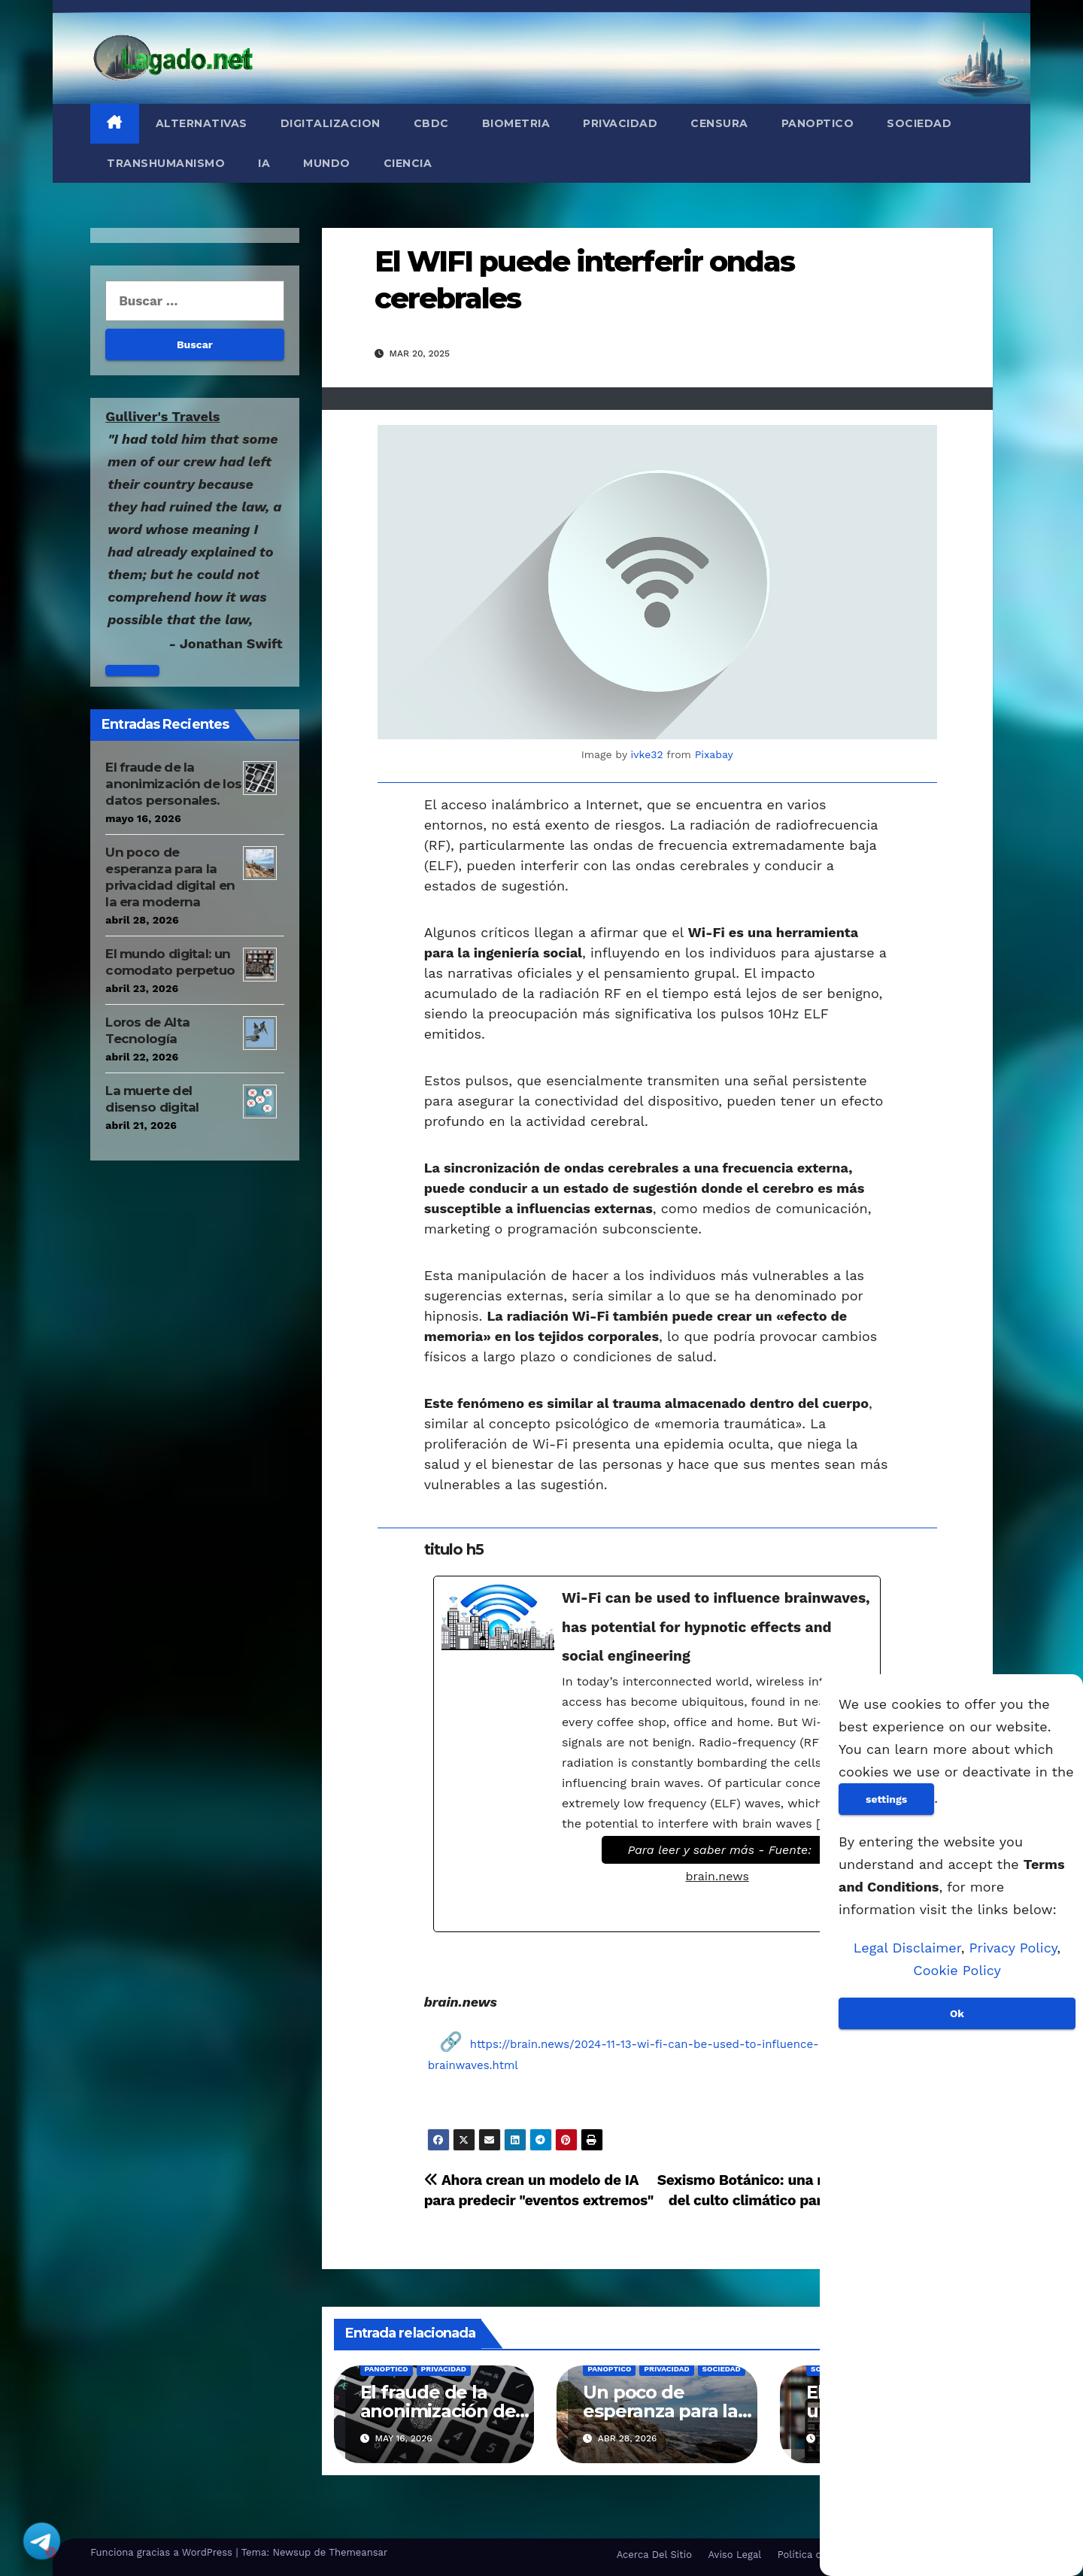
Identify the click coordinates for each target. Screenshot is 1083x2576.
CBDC (431, 123)
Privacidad (620, 123)
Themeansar (358, 2552)
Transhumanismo (166, 163)
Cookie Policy (956, 1970)
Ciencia (408, 163)
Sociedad (919, 123)
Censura (719, 123)
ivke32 (647, 754)
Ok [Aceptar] (957, 2013)
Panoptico (817, 123)
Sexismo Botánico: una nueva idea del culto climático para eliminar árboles (773, 2200)
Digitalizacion (331, 123)
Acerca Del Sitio (654, 2554)
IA (264, 163)
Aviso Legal (734, 2554)
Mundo (326, 163)
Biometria (516, 123)
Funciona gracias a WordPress (162, 2552)
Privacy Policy (1013, 1948)
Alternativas (201, 123)
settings (886, 1799)
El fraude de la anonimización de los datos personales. (173, 784)
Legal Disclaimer (907, 1948)
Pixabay (714, 754)
